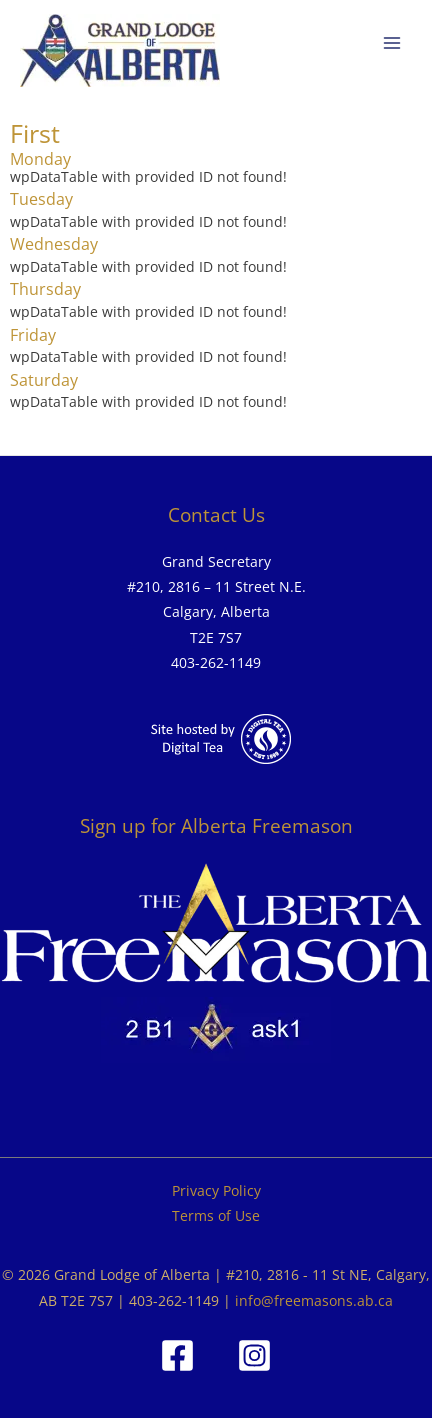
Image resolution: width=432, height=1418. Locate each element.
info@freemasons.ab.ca (314, 1300)
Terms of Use (216, 1215)
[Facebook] (177, 1355)
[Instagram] (254, 1355)
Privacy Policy (216, 1190)
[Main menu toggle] (392, 43)
